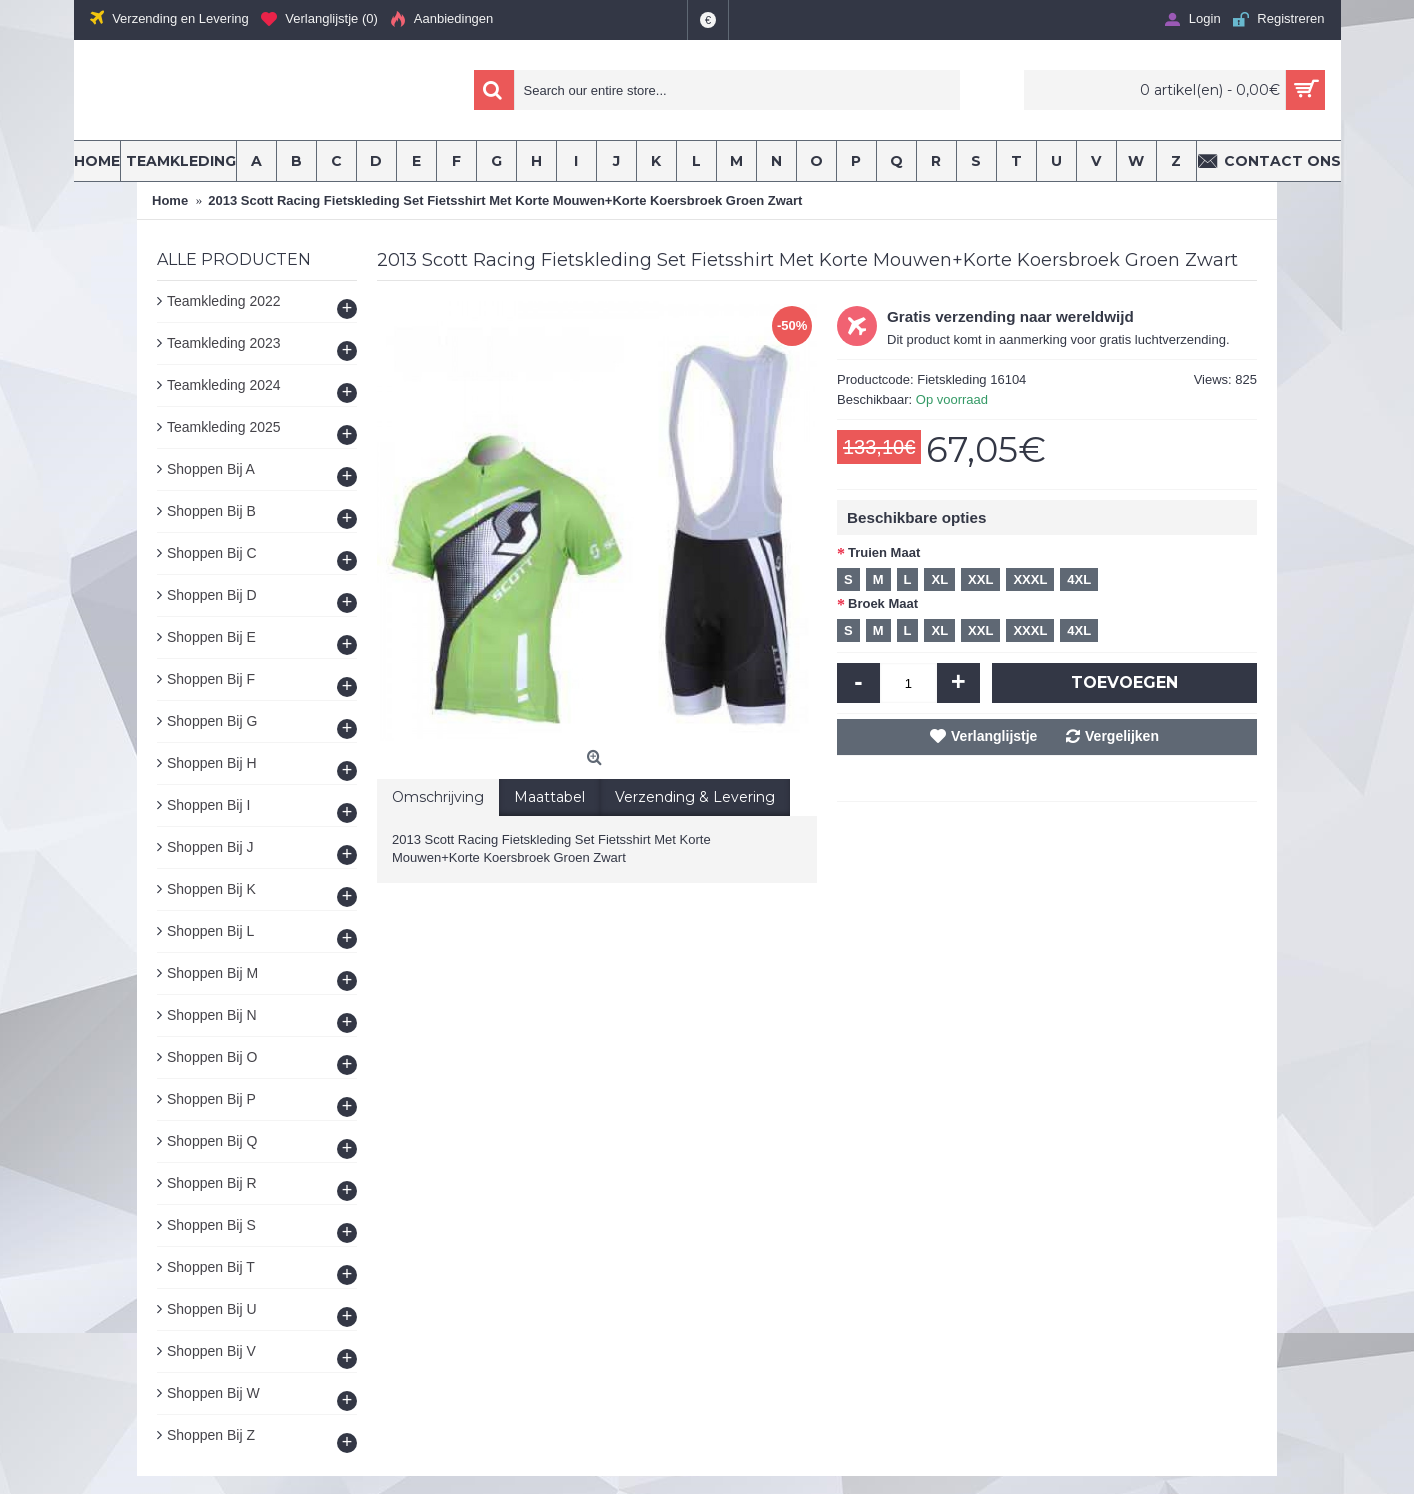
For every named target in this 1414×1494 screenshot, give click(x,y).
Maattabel (549, 797)
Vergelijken (1122, 736)
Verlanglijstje (994, 736)
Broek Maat (883, 603)
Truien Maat (884, 552)
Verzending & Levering (695, 797)
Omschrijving (438, 797)
